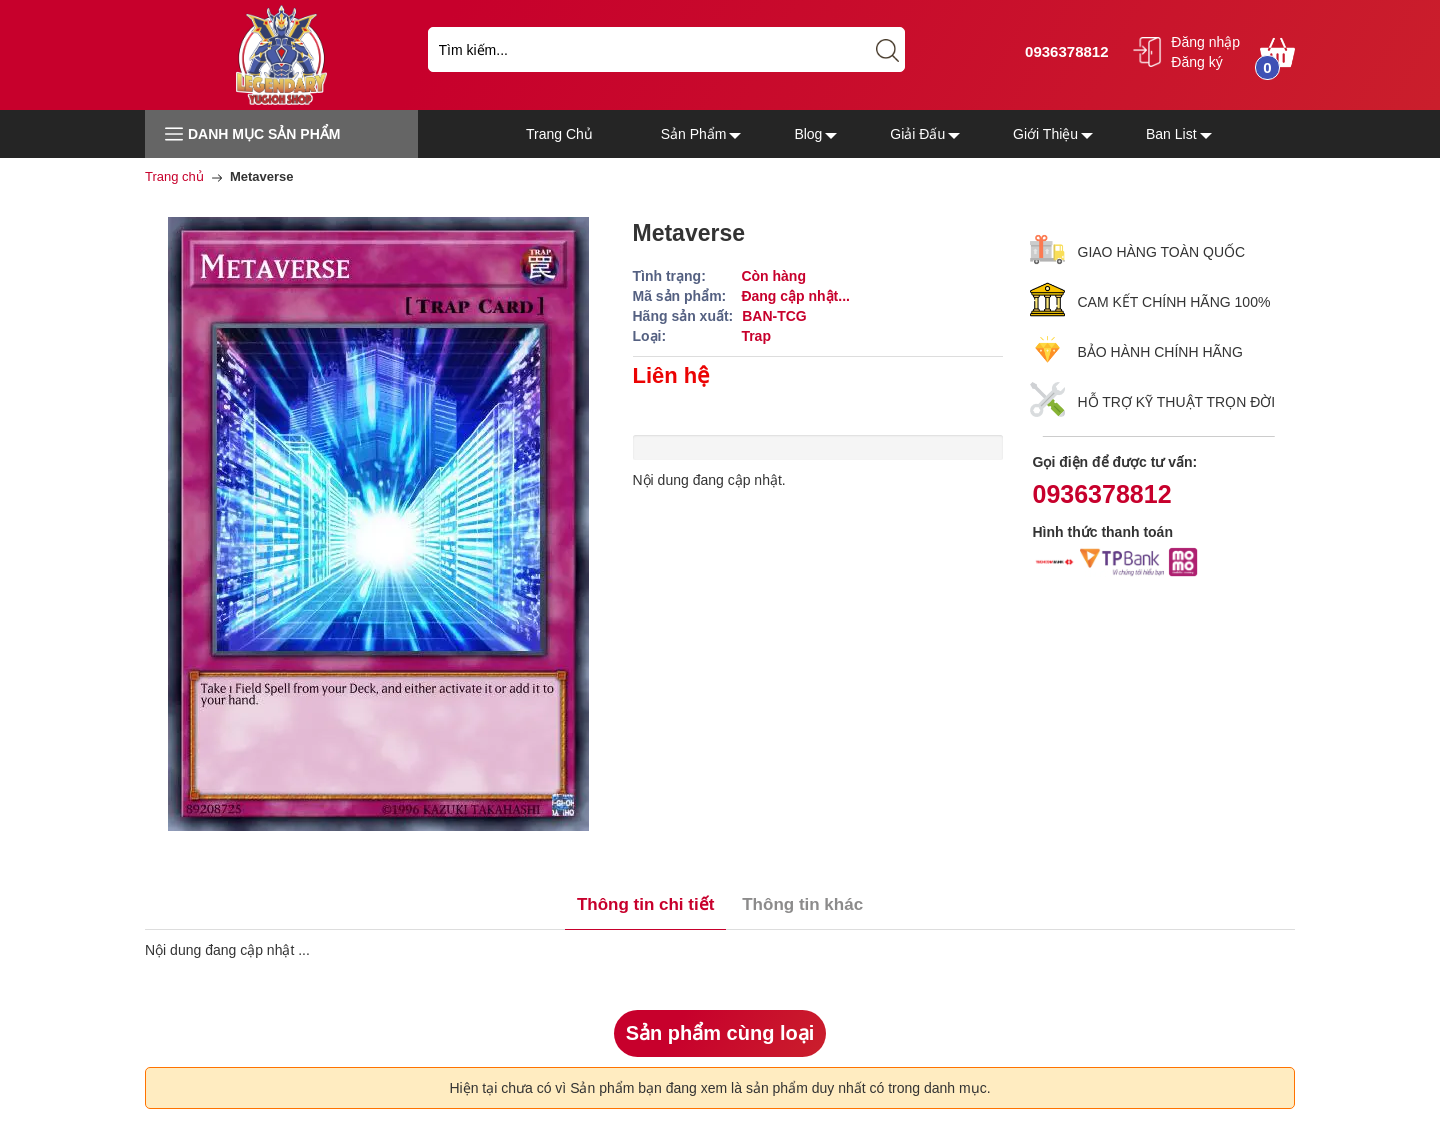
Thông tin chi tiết (645, 904)
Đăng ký (1196, 62)
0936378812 (1064, 51)
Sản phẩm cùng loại (720, 1033)
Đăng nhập (1205, 42)
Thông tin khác (802, 904)
